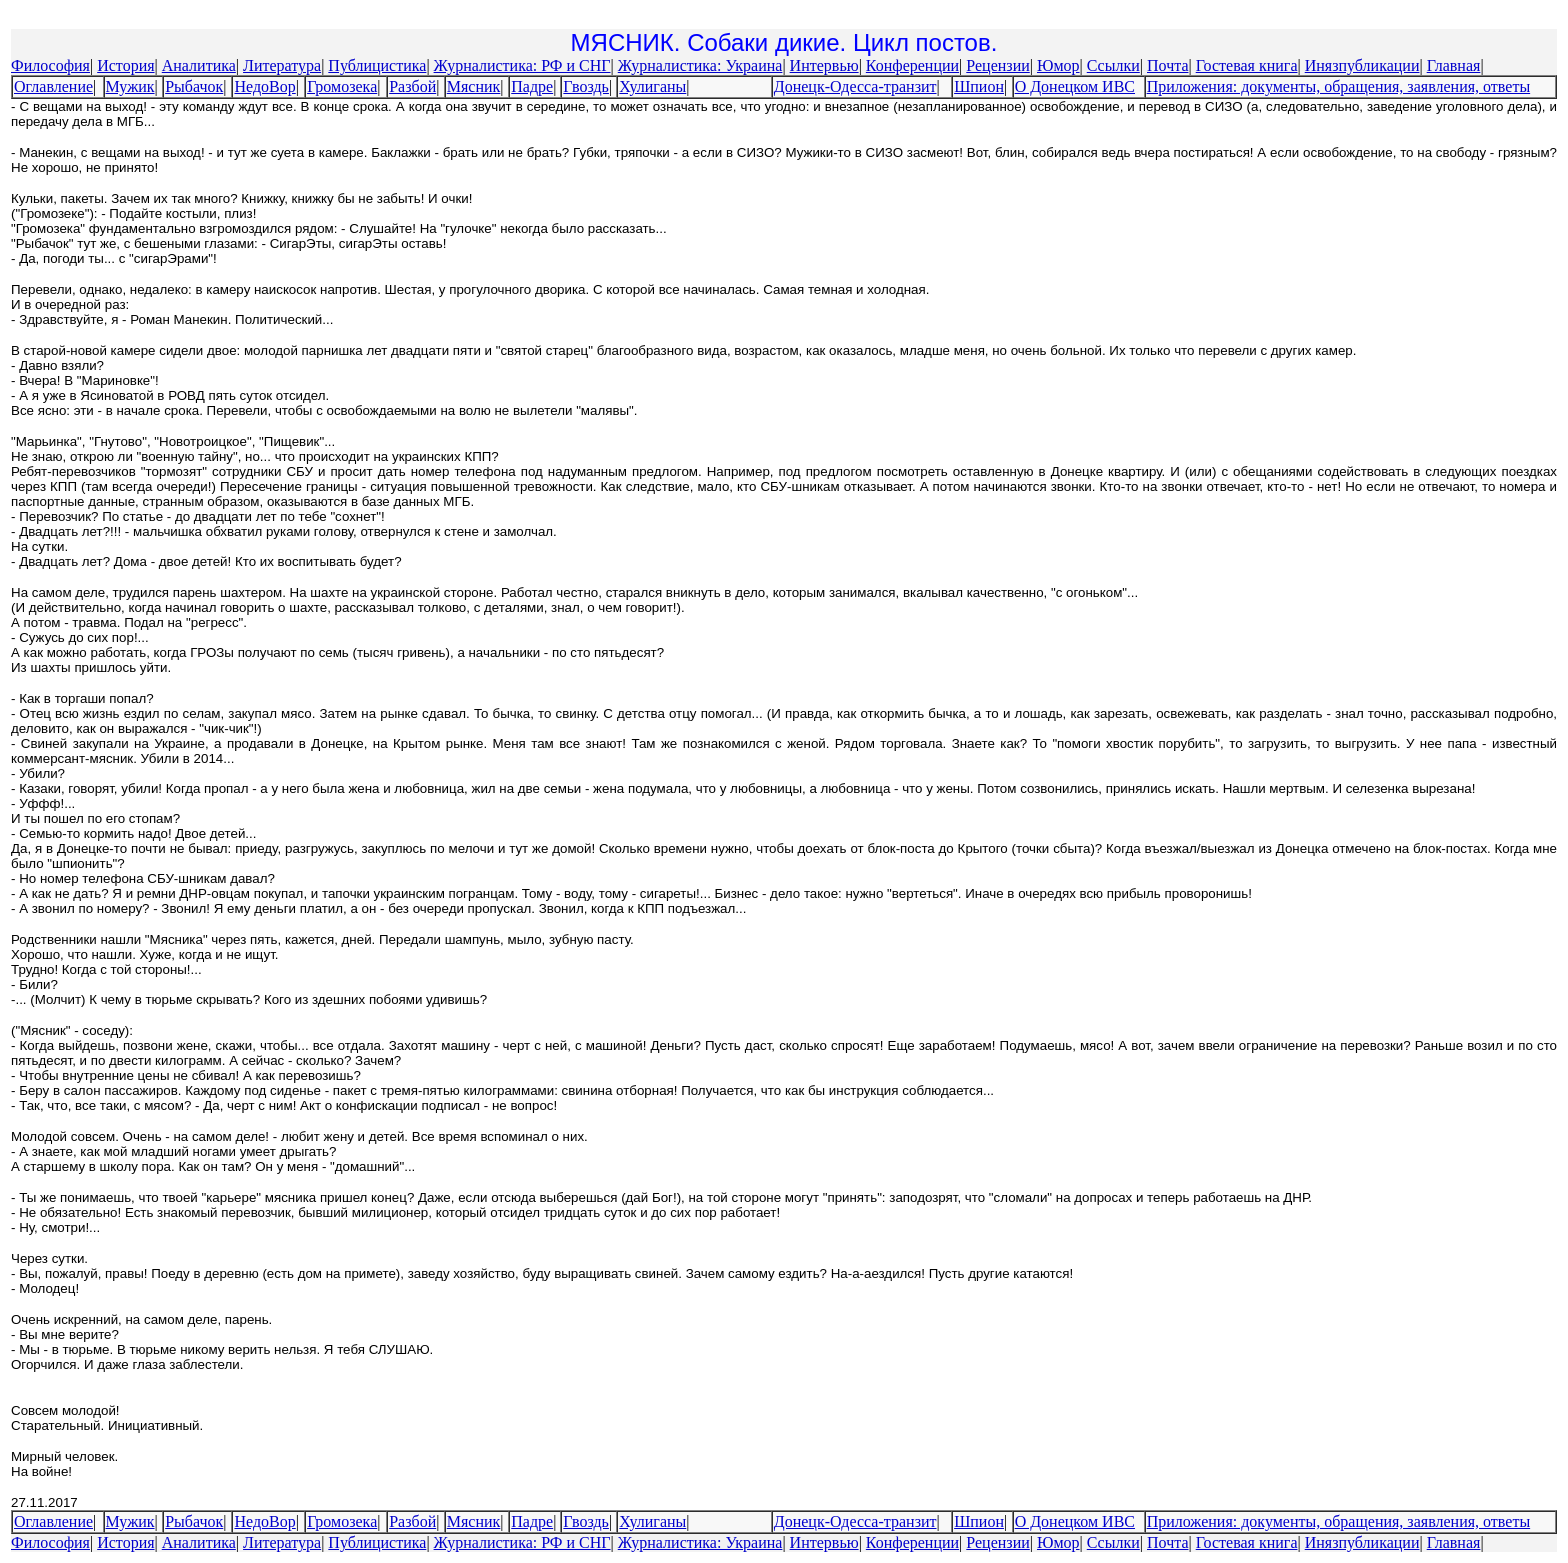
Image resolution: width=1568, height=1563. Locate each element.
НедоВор (264, 86)
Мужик (130, 86)
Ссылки (1113, 65)
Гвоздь (586, 86)
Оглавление (53, 86)
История (125, 65)
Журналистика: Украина (700, 65)
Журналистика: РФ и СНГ (522, 65)
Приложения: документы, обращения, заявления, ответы (1339, 86)
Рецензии (997, 65)
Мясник (474, 86)
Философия (50, 65)
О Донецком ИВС (1075, 86)
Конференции (912, 65)
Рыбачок (194, 86)
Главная (1454, 65)
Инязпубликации (1362, 65)
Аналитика (199, 65)
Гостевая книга (1247, 65)
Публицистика (377, 65)
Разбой (412, 86)
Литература (282, 65)
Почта (1167, 65)
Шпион (979, 86)
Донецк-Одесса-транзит (855, 86)
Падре (532, 86)
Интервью (824, 65)
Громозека (342, 86)
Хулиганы (652, 86)
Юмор (1058, 65)
